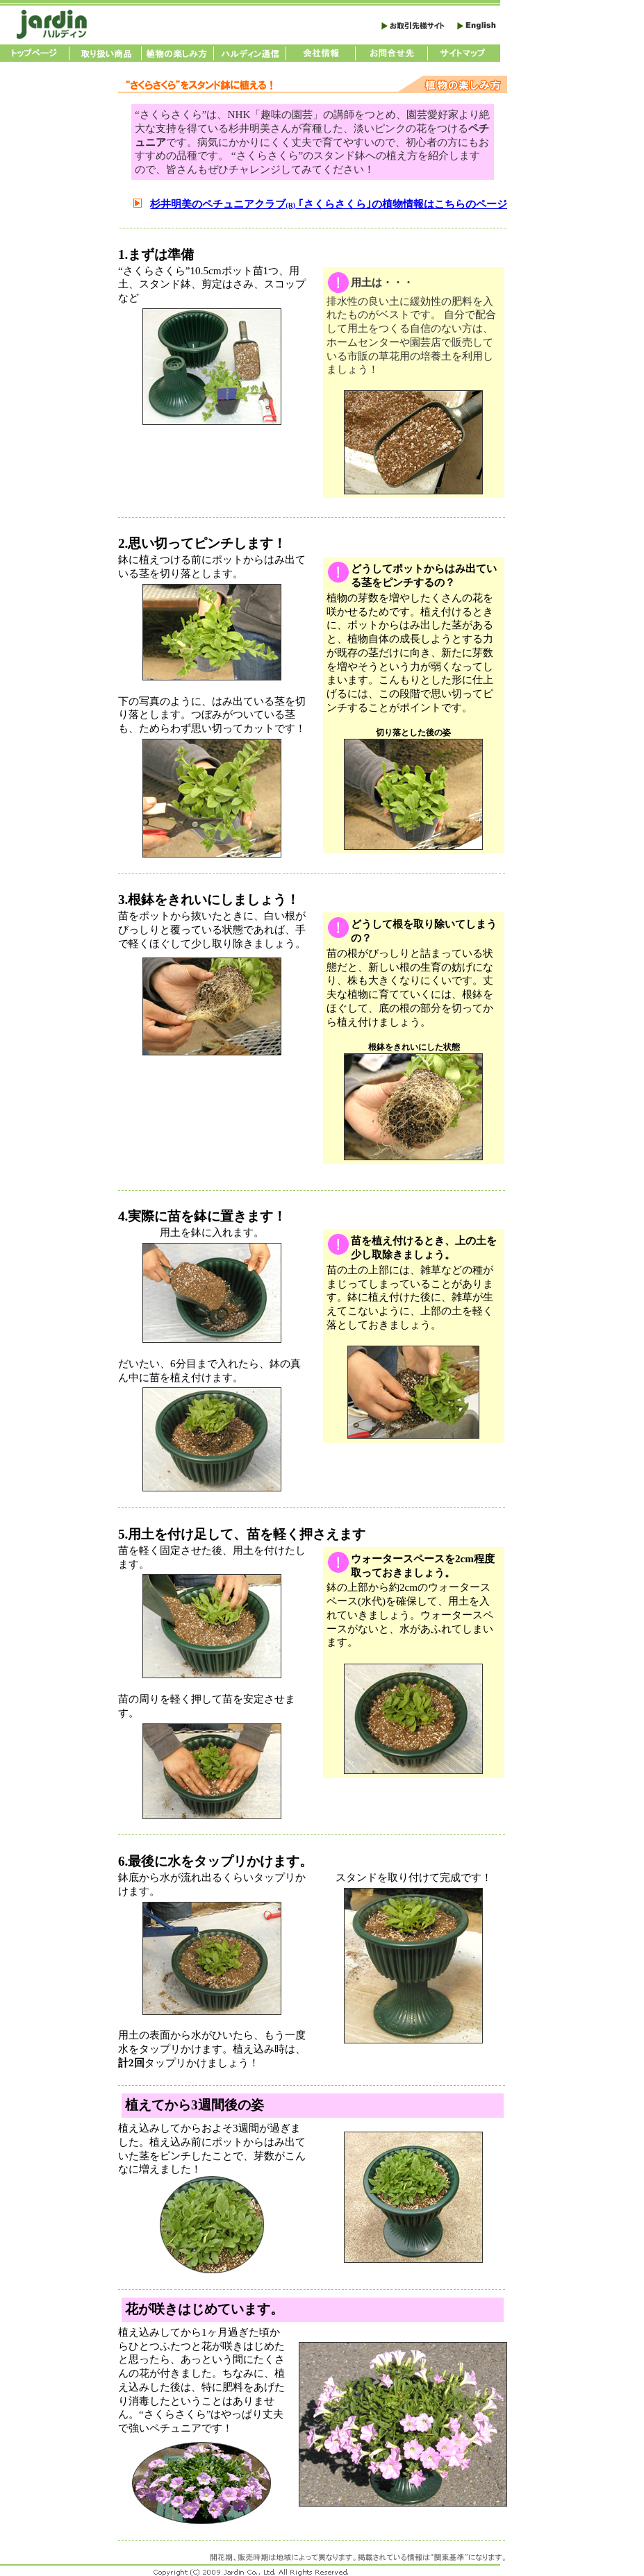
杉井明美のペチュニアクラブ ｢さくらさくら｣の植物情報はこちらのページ (328, 204)
